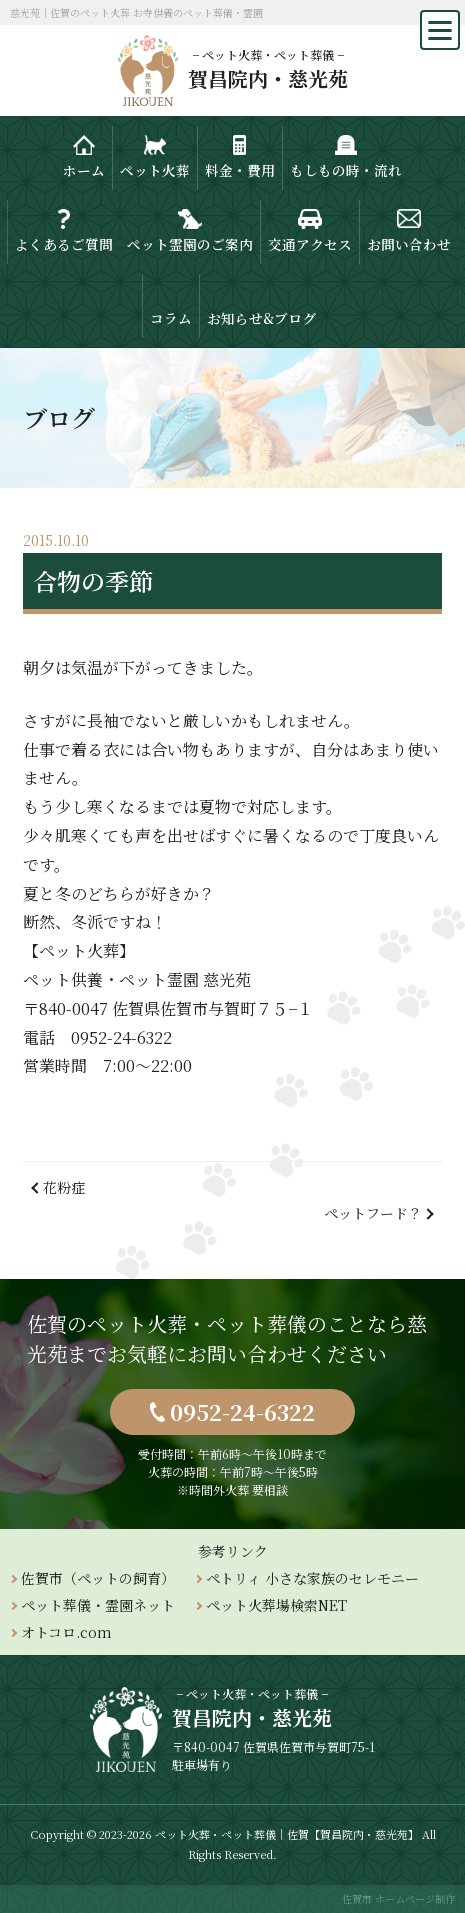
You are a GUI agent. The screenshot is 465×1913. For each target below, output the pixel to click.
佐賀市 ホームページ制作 (398, 1898)
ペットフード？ (373, 1213)
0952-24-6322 (242, 1411)
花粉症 (64, 1187)
